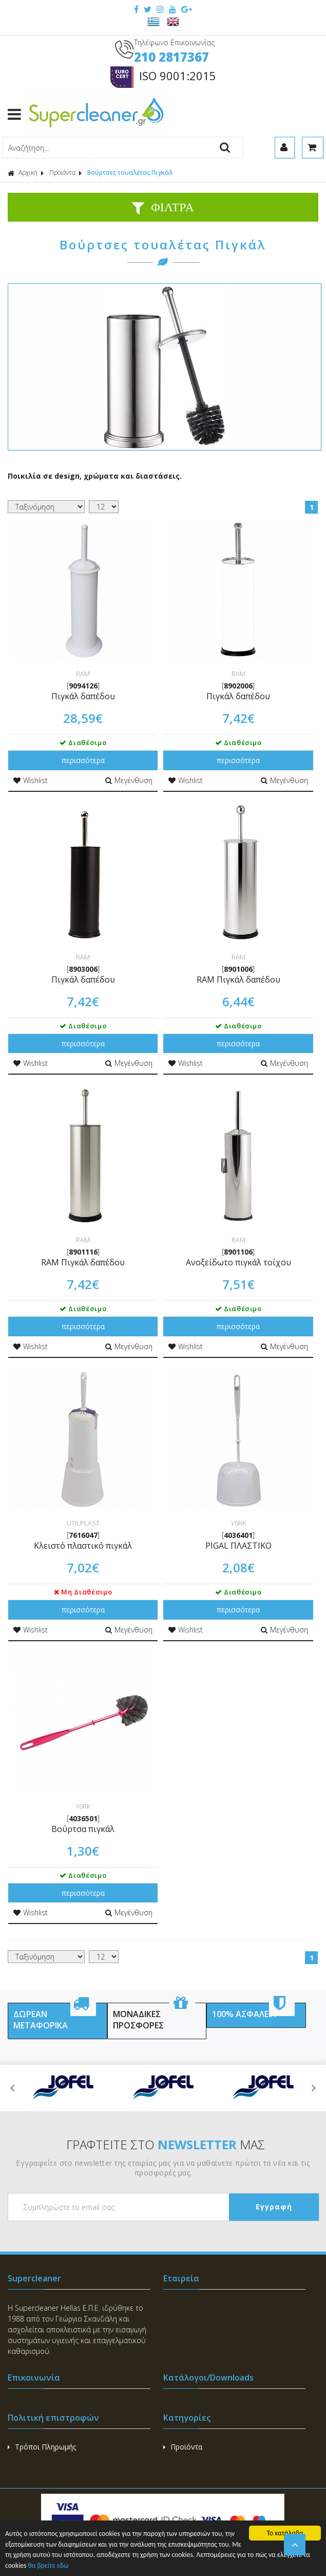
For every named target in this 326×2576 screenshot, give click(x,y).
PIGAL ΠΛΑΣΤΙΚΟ (238, 1545)
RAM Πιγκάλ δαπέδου (238, 979)
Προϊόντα (62, 172)
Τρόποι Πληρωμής (42, 2447)
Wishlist (30, 780)
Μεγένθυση (128, 780)
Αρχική (22, 172)
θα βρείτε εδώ (48, 2566)
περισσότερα (83, 760)
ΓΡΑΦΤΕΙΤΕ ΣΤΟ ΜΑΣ (165, 2144)
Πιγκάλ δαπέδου (83, 696)
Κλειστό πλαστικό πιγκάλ (83, 1545)
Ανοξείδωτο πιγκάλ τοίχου (238, 1262)
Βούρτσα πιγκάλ (82, 1829)
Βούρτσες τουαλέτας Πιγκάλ (129, 172)
